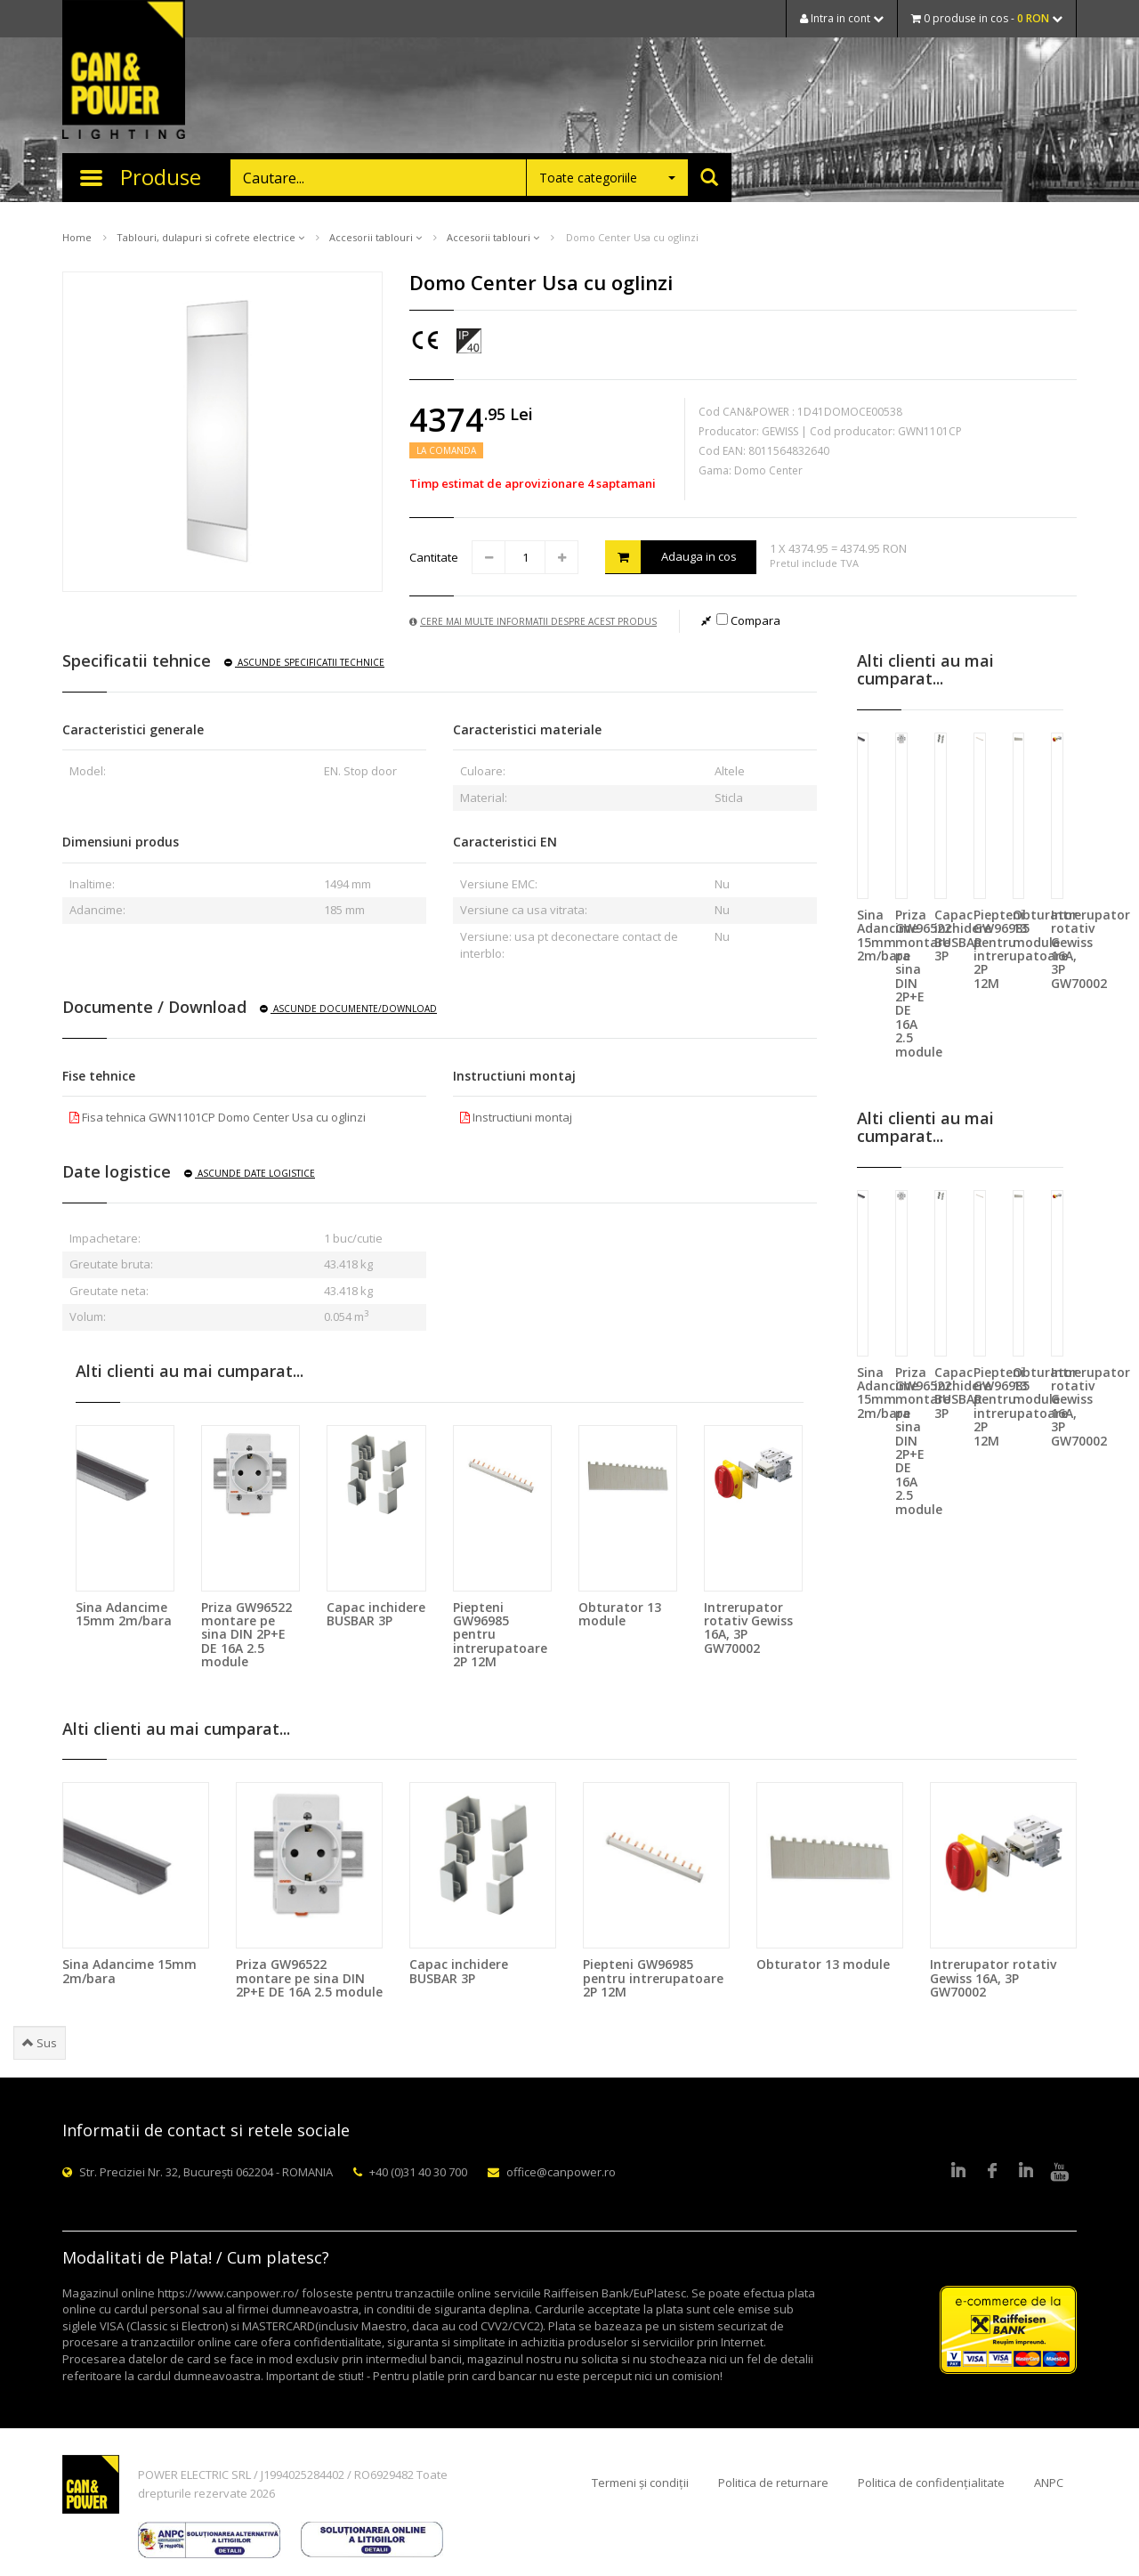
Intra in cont (842, 18)
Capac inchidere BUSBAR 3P (376, 1614)
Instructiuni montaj (516, 1117)
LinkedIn (958, 2172)
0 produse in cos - (986, 18)
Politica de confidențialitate (931, 2483)
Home (77, 237)
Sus (39, 2043)
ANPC (1048, 2483)
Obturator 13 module (619, 1614)
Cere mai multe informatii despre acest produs (533, 621)
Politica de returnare (773, 2483)
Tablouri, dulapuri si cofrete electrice (210, 237)
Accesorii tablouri (375, 237)
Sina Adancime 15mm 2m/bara (124, 1614)
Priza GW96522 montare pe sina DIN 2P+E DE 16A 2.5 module (246, 1635)
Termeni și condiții (640, 2483)
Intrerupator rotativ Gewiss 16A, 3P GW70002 (748, 1628)
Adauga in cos (671, 556)
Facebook (992, 2172)
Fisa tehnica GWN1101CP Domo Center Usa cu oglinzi (217, 1117)
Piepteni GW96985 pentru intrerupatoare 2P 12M (653, 1978)
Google (1026, 2172)
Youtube (1060, 2172)
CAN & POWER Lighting (123, 71)
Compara (748, 620)
